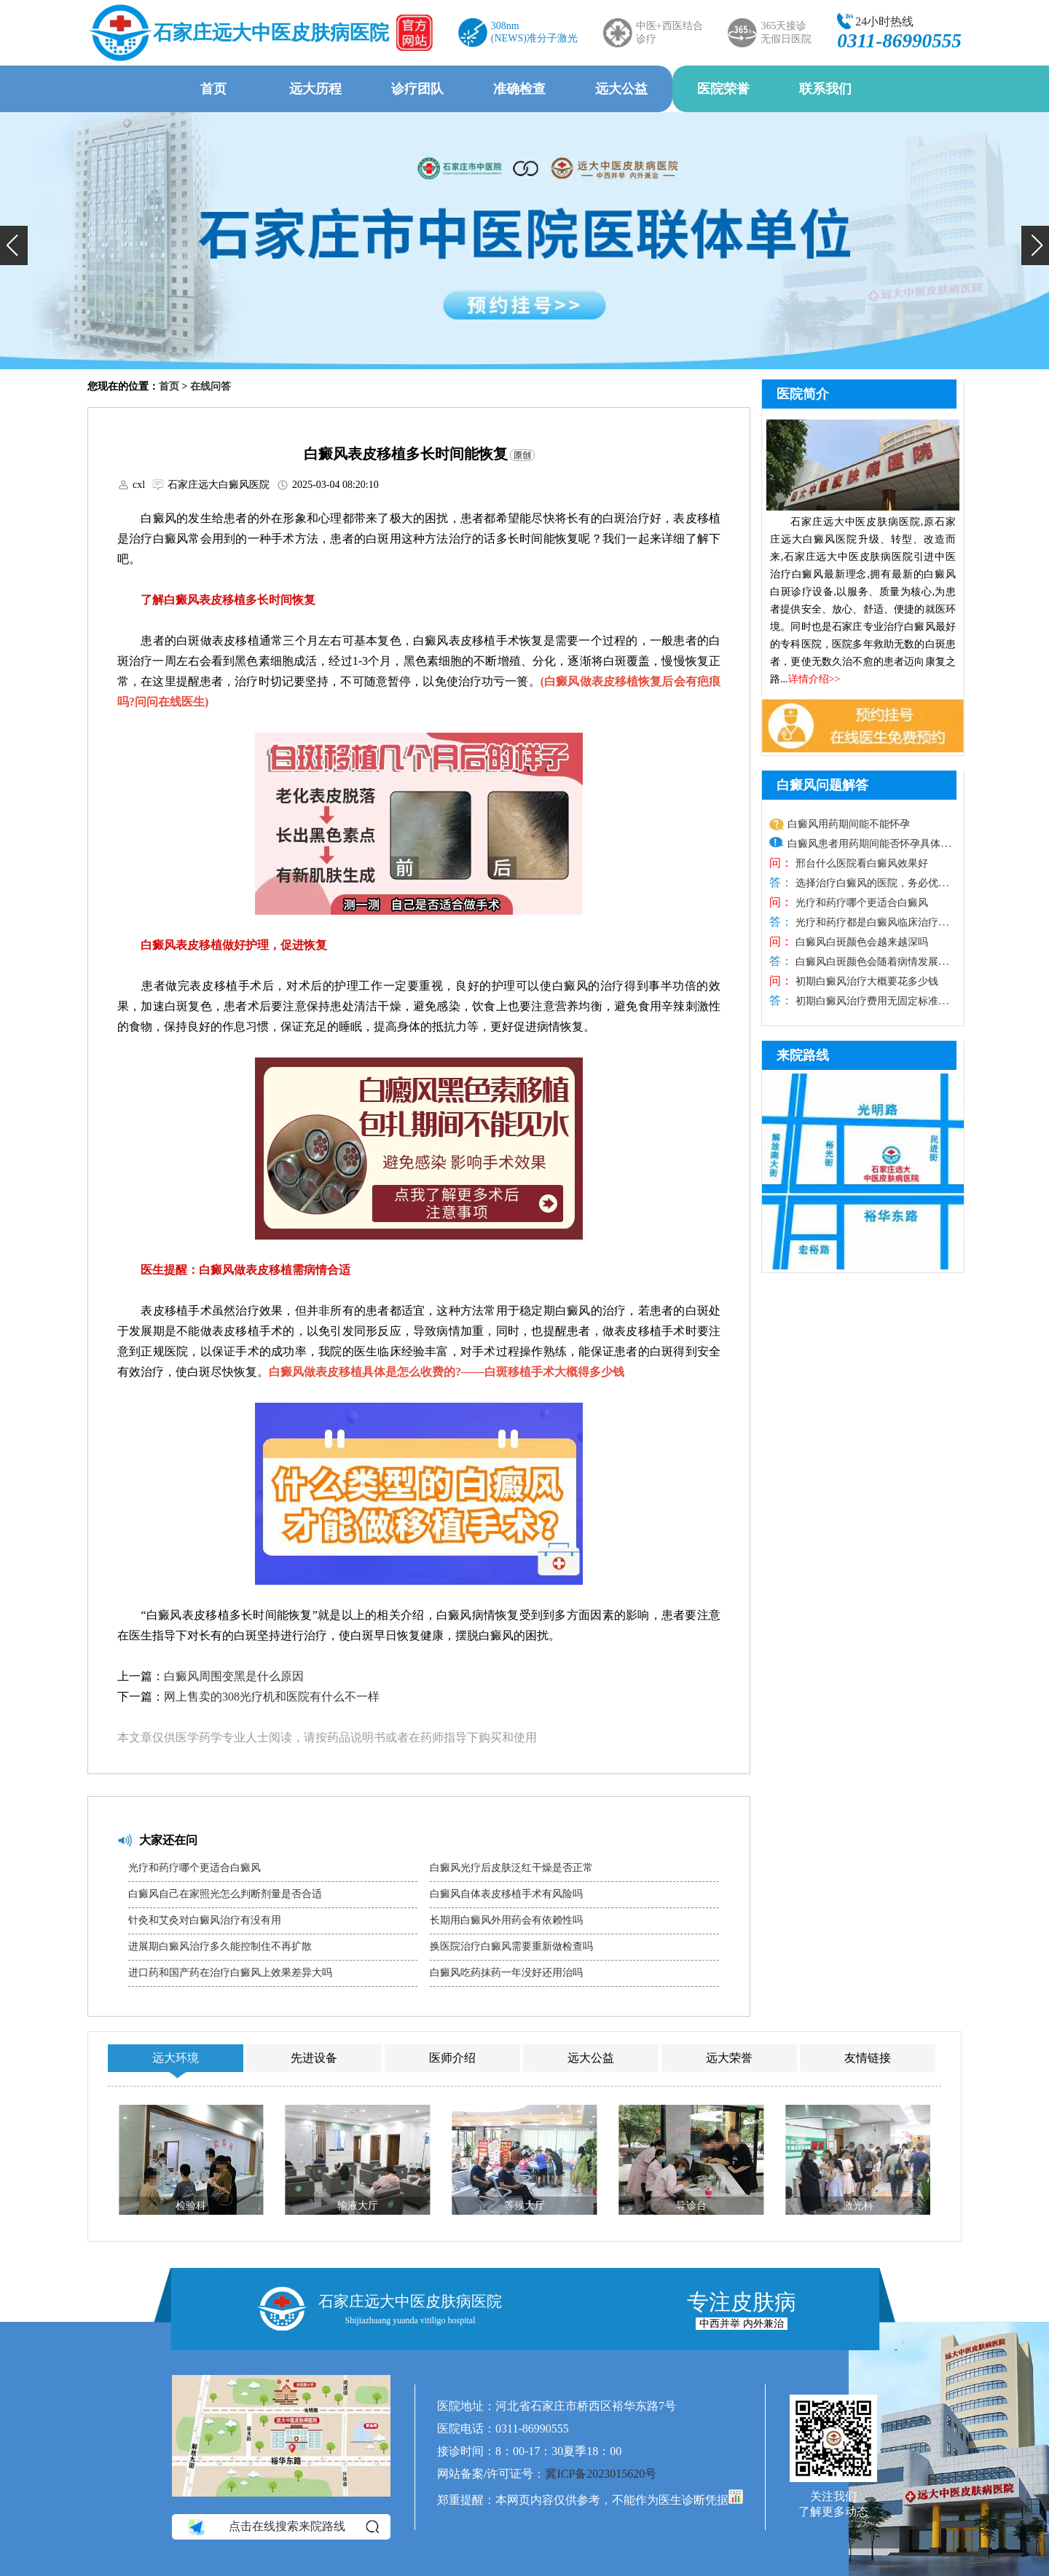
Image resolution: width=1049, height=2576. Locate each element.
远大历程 (315, 89)
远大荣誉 (729, 2058)
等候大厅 (524, 2205)
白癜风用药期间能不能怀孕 (848, 824)
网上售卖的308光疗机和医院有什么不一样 (272, 1696)
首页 (213, 89)
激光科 (858, 2205)
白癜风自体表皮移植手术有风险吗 (506, 1893)
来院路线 (803, 1055)
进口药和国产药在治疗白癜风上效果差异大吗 (230, 1972)
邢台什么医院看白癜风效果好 (860, 863)
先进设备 (314, 2058)
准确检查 (519, 89)
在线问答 (210, 386)
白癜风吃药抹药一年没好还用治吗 (506, 1972)
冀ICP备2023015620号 (600, 2473)
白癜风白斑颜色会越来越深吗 (860, 942)
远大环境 (175, 2058)
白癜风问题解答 (822, 785)
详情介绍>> (814, 679)
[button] (14, 245)
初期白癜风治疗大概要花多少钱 (865, 981)
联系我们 (825, 89)
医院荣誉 (723, 89)
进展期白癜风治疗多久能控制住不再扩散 (220, 1946)
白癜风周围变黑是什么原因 (234, 1676)
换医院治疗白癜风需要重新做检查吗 (511, 1946)
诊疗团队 (417, 89)
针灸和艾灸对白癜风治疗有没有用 (204, 1920)
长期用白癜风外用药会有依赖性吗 (506, 1920)
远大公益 (621, 89)
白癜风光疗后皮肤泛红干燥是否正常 (511, 1867)
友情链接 (867, 2058)
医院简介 (803, 394)
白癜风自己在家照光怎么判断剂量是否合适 (225, 1893)
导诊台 (691, 2205)
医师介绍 (452, 2058)
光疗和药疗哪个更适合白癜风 (194, 1867)
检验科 (191, 2205)
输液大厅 (357, 2205)
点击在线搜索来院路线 (282, 2527)
